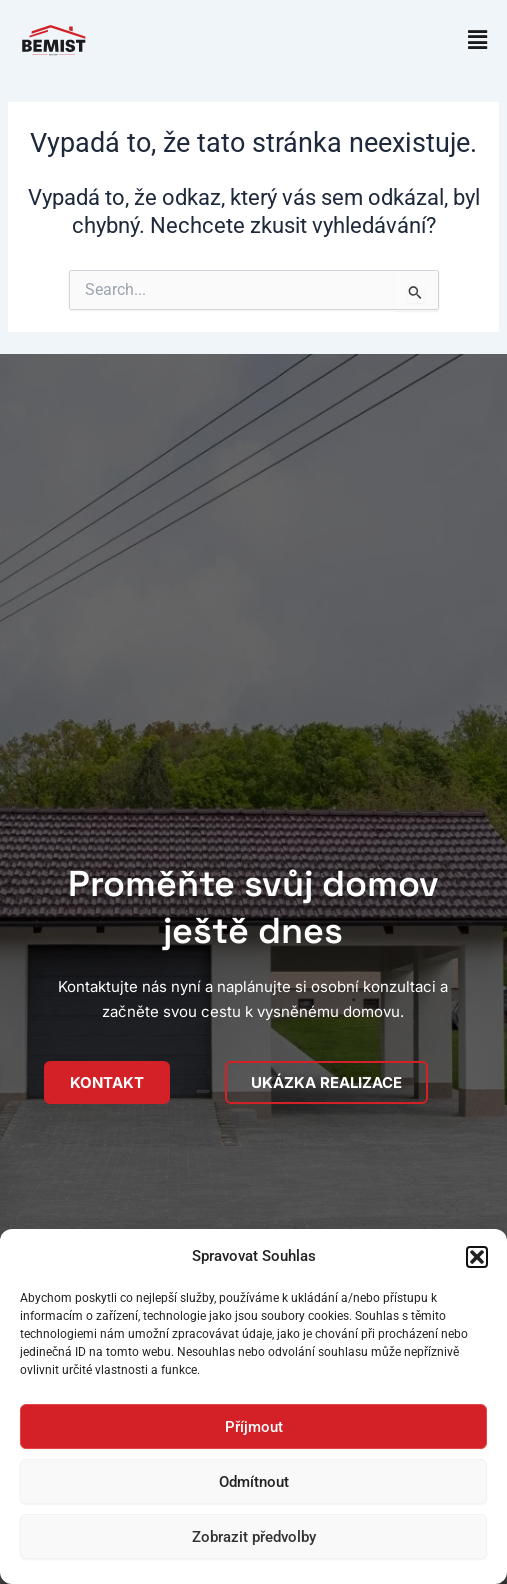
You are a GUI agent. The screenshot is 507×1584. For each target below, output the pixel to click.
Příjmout (254, 1427)
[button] (477, 1257)
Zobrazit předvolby (254, 1537)
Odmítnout (254, 1482)
